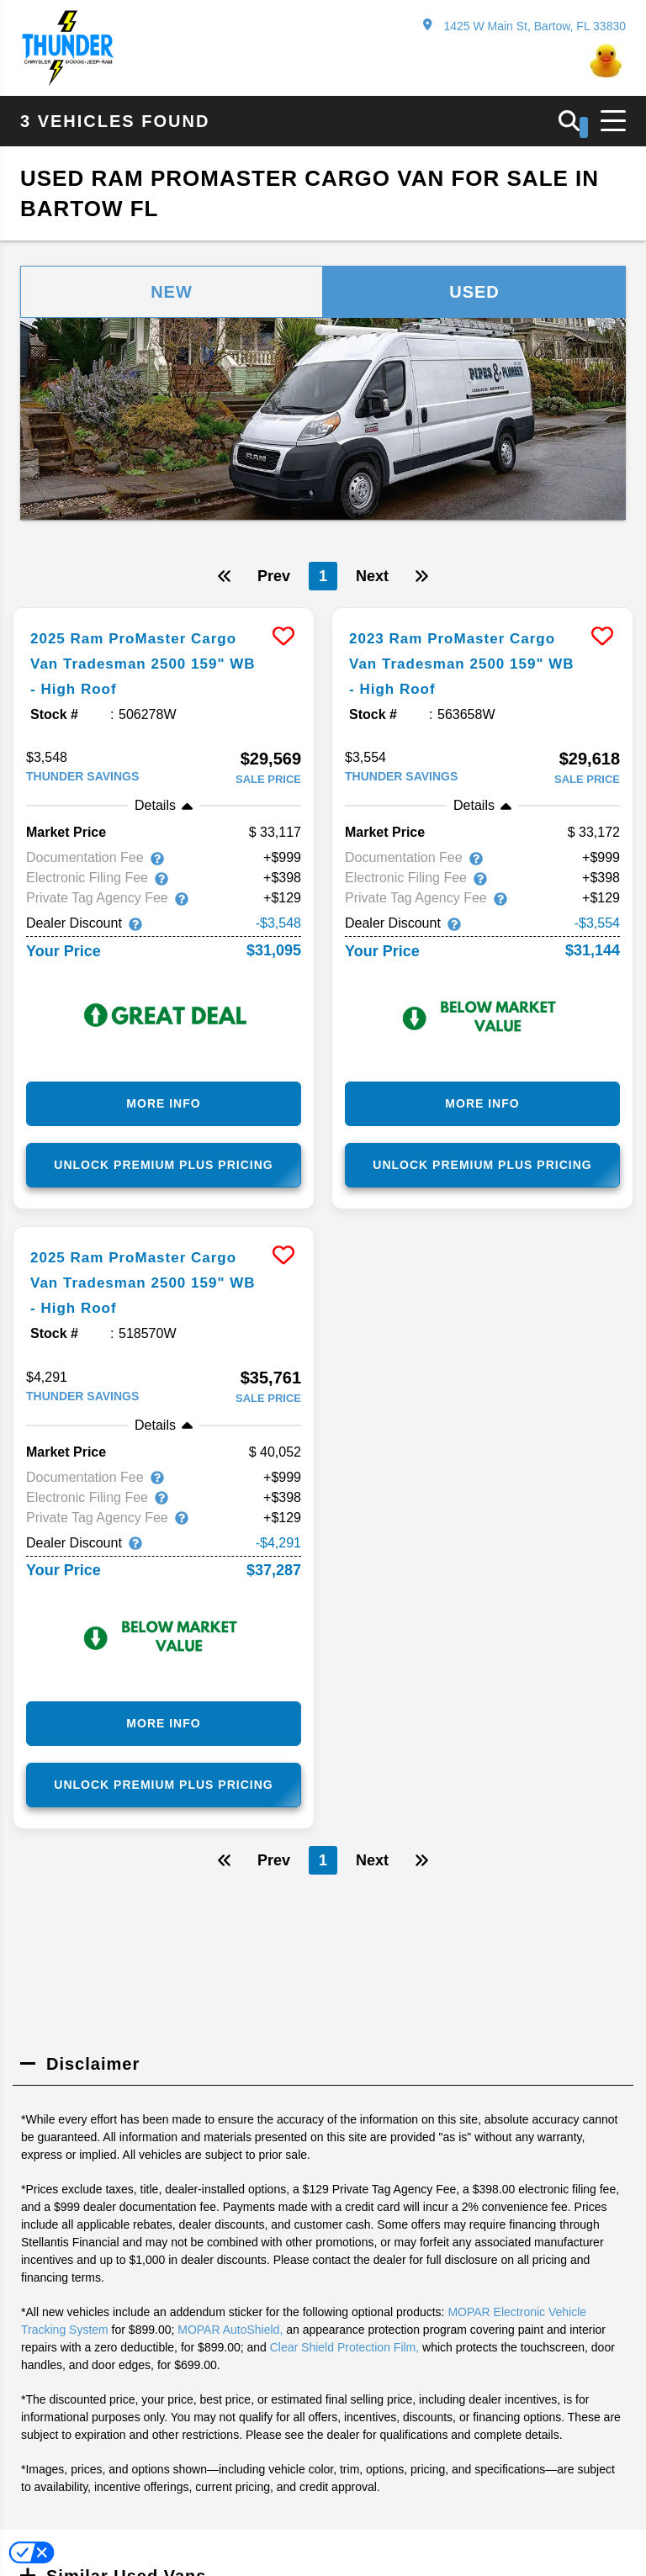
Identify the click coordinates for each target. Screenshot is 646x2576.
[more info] (163, 610)
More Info (163, 1103)
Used (474, 292)
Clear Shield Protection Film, (344, 2346)
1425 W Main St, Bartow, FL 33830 (524, 26)
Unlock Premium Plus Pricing (163, 1165)
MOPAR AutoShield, (230, 2328)
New (172, 292)
